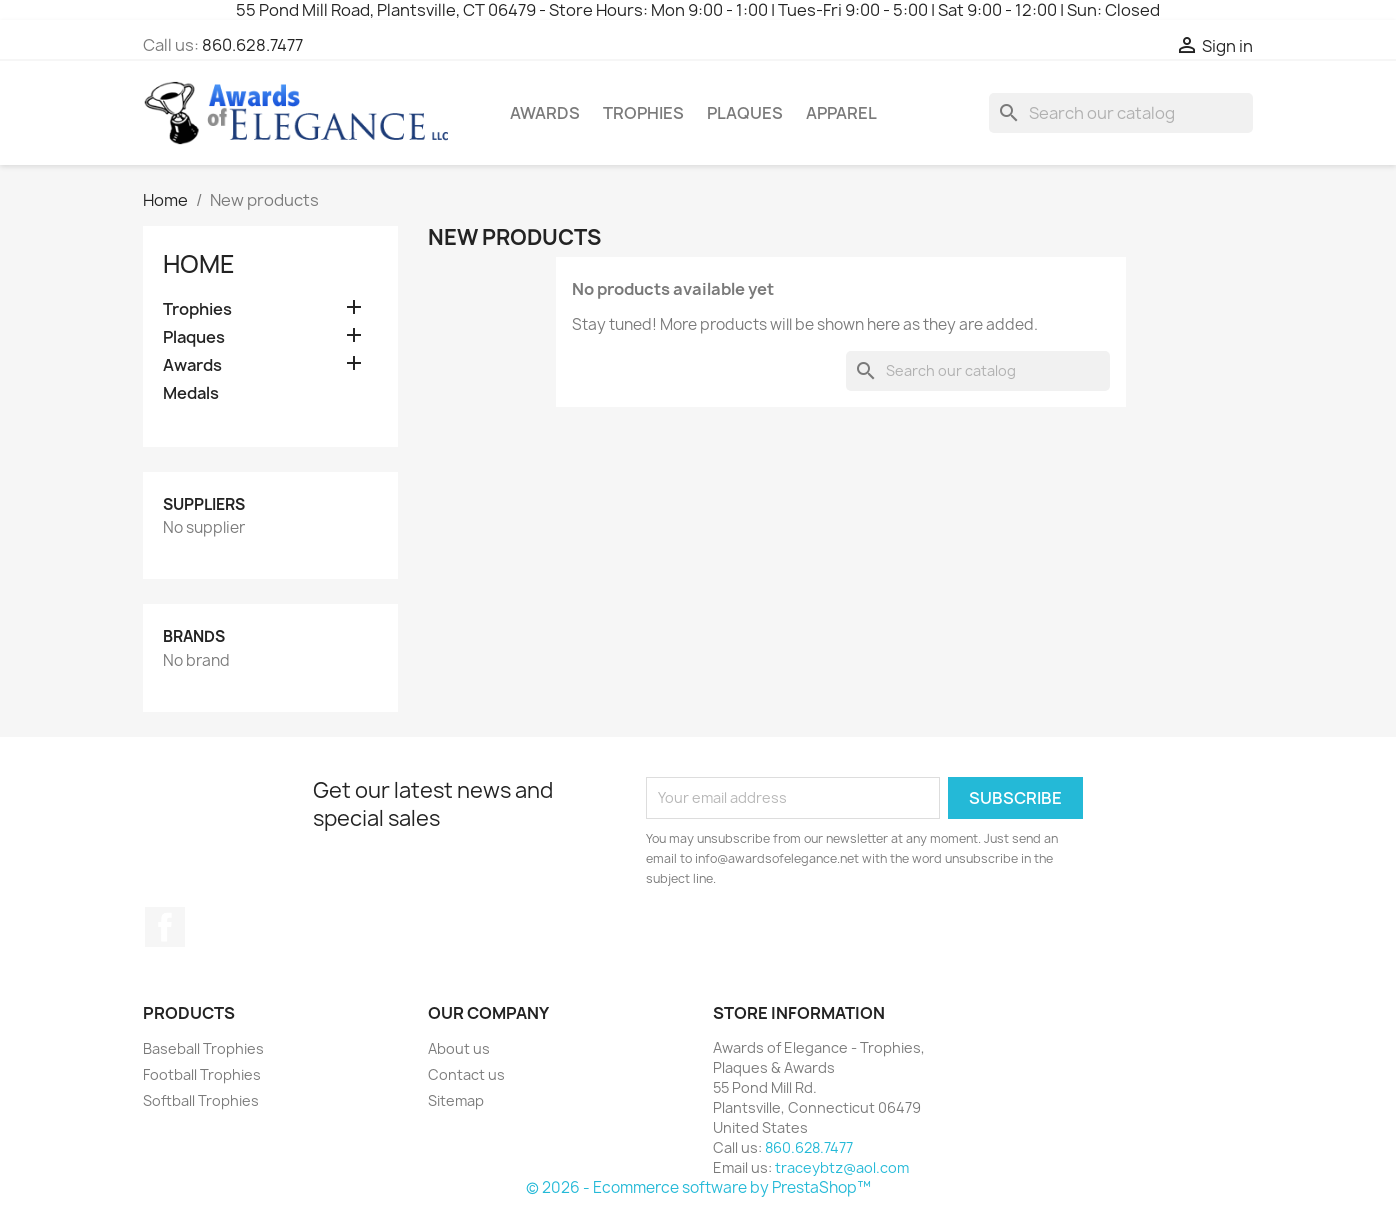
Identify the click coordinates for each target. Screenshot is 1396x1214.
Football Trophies (202, 1074)
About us (459, 1048)
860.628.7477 (252, 45)
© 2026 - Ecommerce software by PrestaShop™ (698, 1187)
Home (199, 264)
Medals (191, 393)
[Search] (1121, 113)
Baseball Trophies (203, 1048)
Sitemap (456, 1100)
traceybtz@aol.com (842, 1167)
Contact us (466, 1074)
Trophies (643, 113)
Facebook (165, 927)
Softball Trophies (201, 1100)
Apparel (841, 113)
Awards (545, 113)
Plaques (745, 113)
